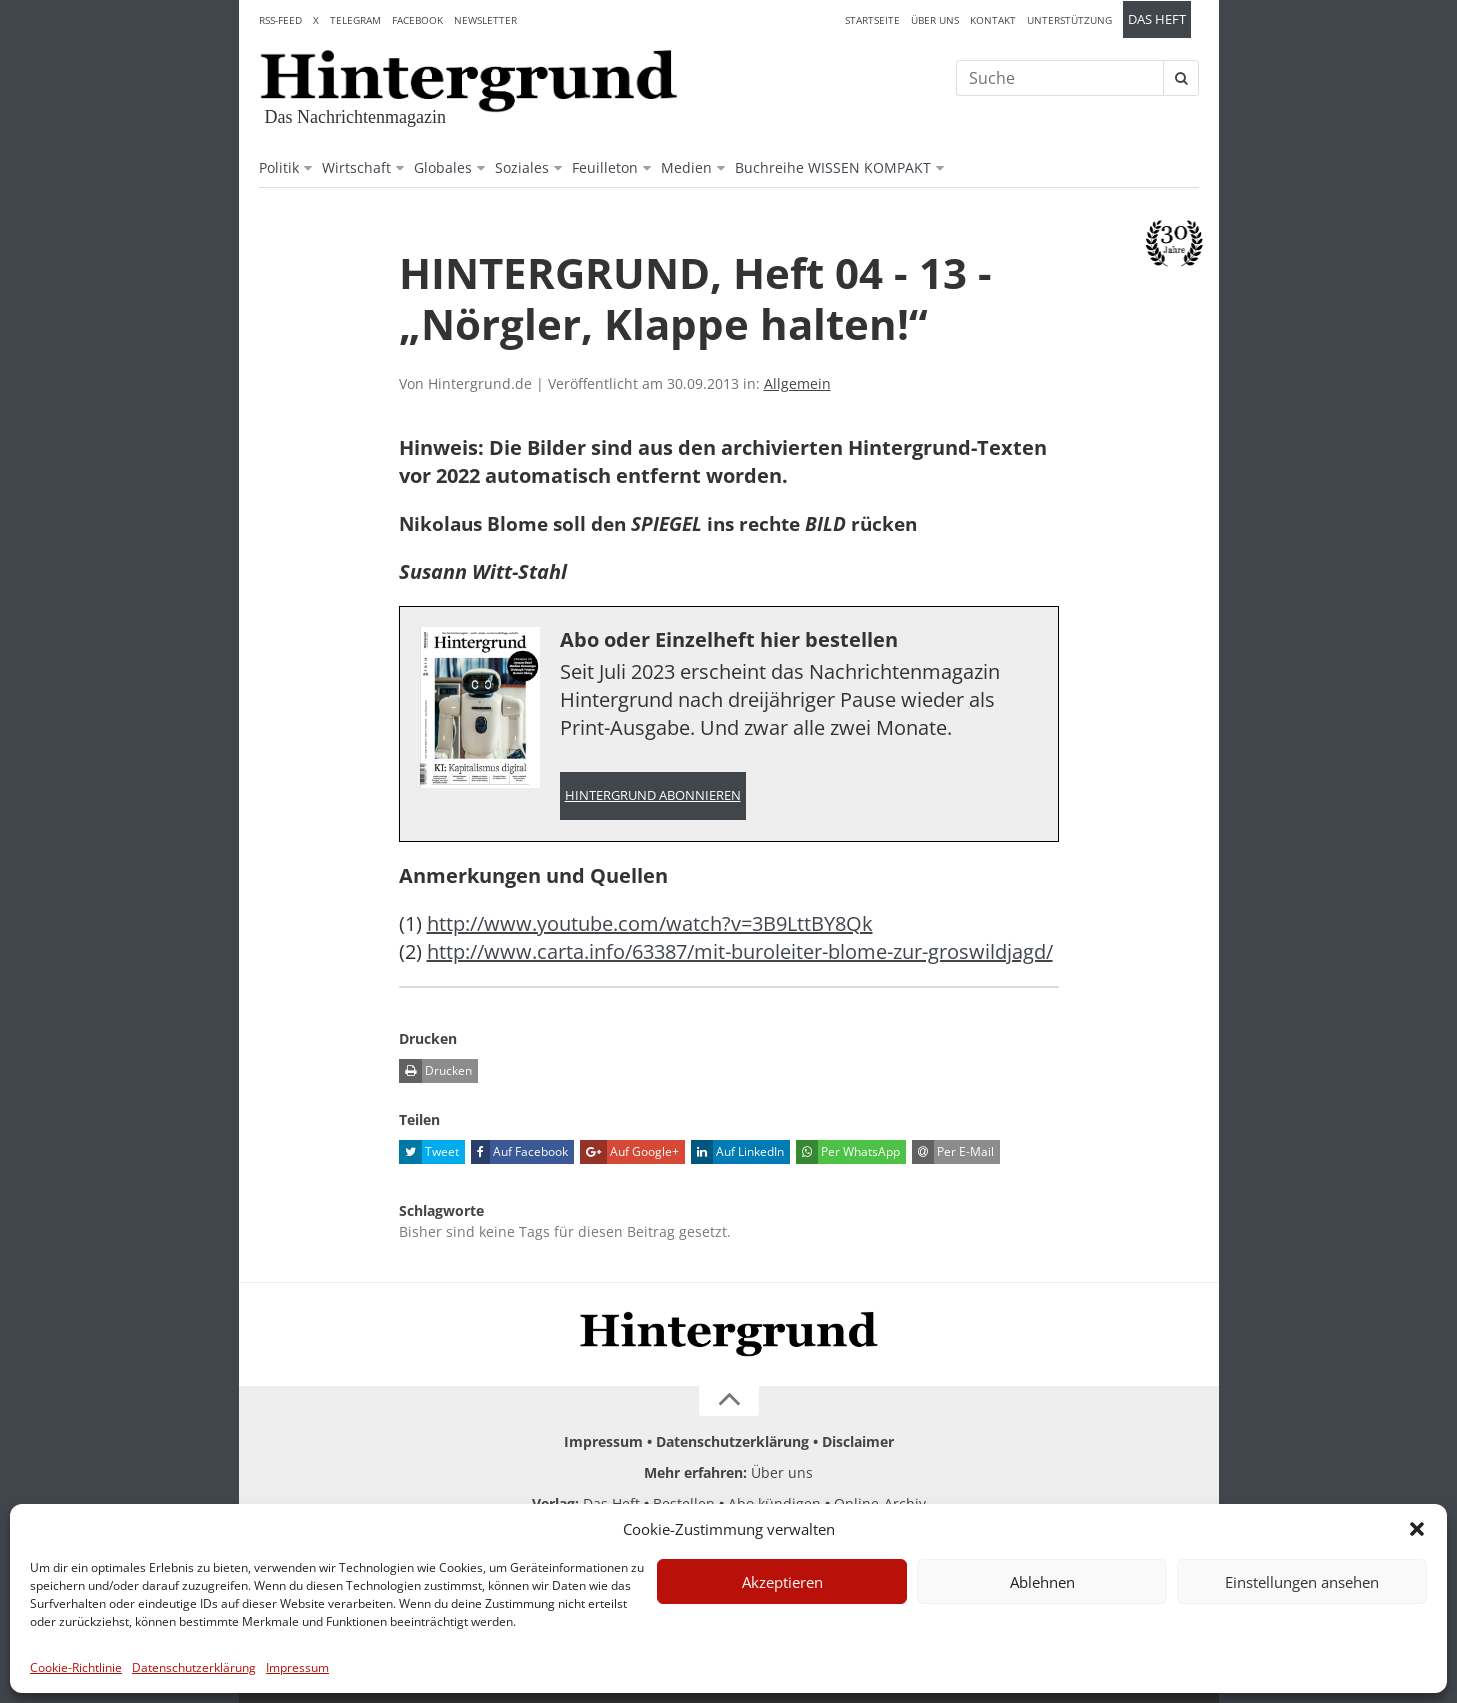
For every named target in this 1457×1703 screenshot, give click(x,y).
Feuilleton (605, 167)
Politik (279, 167)
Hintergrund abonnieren (653, 795)
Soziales (522, 167)
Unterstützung (1069, 20)
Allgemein (797, 383)
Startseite (872, 20)
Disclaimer (858, 1441)
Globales (443, 167)
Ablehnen (1042, 1582)
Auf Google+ (629, 1152)
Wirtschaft (356, 167)
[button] (1417, 1529)
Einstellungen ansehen (1302, 1582)
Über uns (935, 20)
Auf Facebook (519, 1152)
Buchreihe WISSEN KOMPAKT (833, 167)
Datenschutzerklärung (194, 1667)
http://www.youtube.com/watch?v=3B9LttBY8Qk (650, 923)
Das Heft (1157, 19)
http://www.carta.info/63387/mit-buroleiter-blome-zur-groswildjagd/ (740, 951)
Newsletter (485, 20)
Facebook (417, 20)
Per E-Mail (953, 1152)
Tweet (429, 1152)
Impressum (297, 1667)
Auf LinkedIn (737, 1152)
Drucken (435, 1071)
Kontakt (993, 20)
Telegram (355, 20)
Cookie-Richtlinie (76, 1667)
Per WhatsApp (848, 1152)
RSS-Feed (280, 20)
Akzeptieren (782, 1582)
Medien (686, 167)
